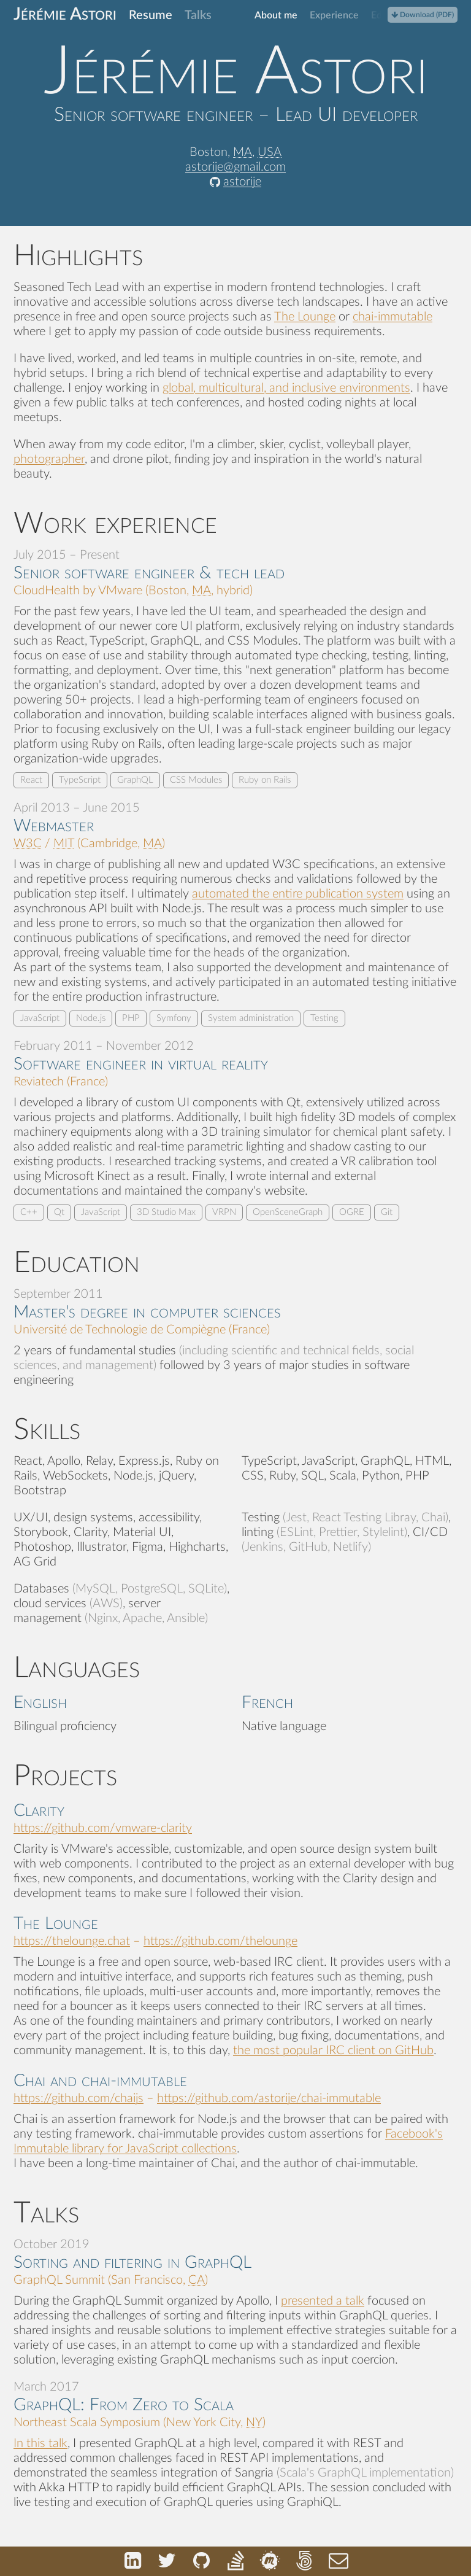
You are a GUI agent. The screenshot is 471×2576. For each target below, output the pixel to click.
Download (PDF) (422, 14)
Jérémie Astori (65, 14)
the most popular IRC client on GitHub (333, 2050)
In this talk (40, 2443)
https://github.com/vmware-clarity (102, 1828)
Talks (198, 15)
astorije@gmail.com (235, 167)
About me (276, 15)
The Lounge (304, 317)
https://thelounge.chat (71, 1941)
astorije (242, 182)
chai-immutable (392, 317)
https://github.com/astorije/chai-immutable (269, 2098)
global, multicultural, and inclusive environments (286, 388)
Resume (150, 15)
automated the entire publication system (298, 894)
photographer (49, 459)
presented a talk (322, 2301)
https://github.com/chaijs (78, 2098)
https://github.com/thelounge (220, 1941)
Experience (334, 15)
